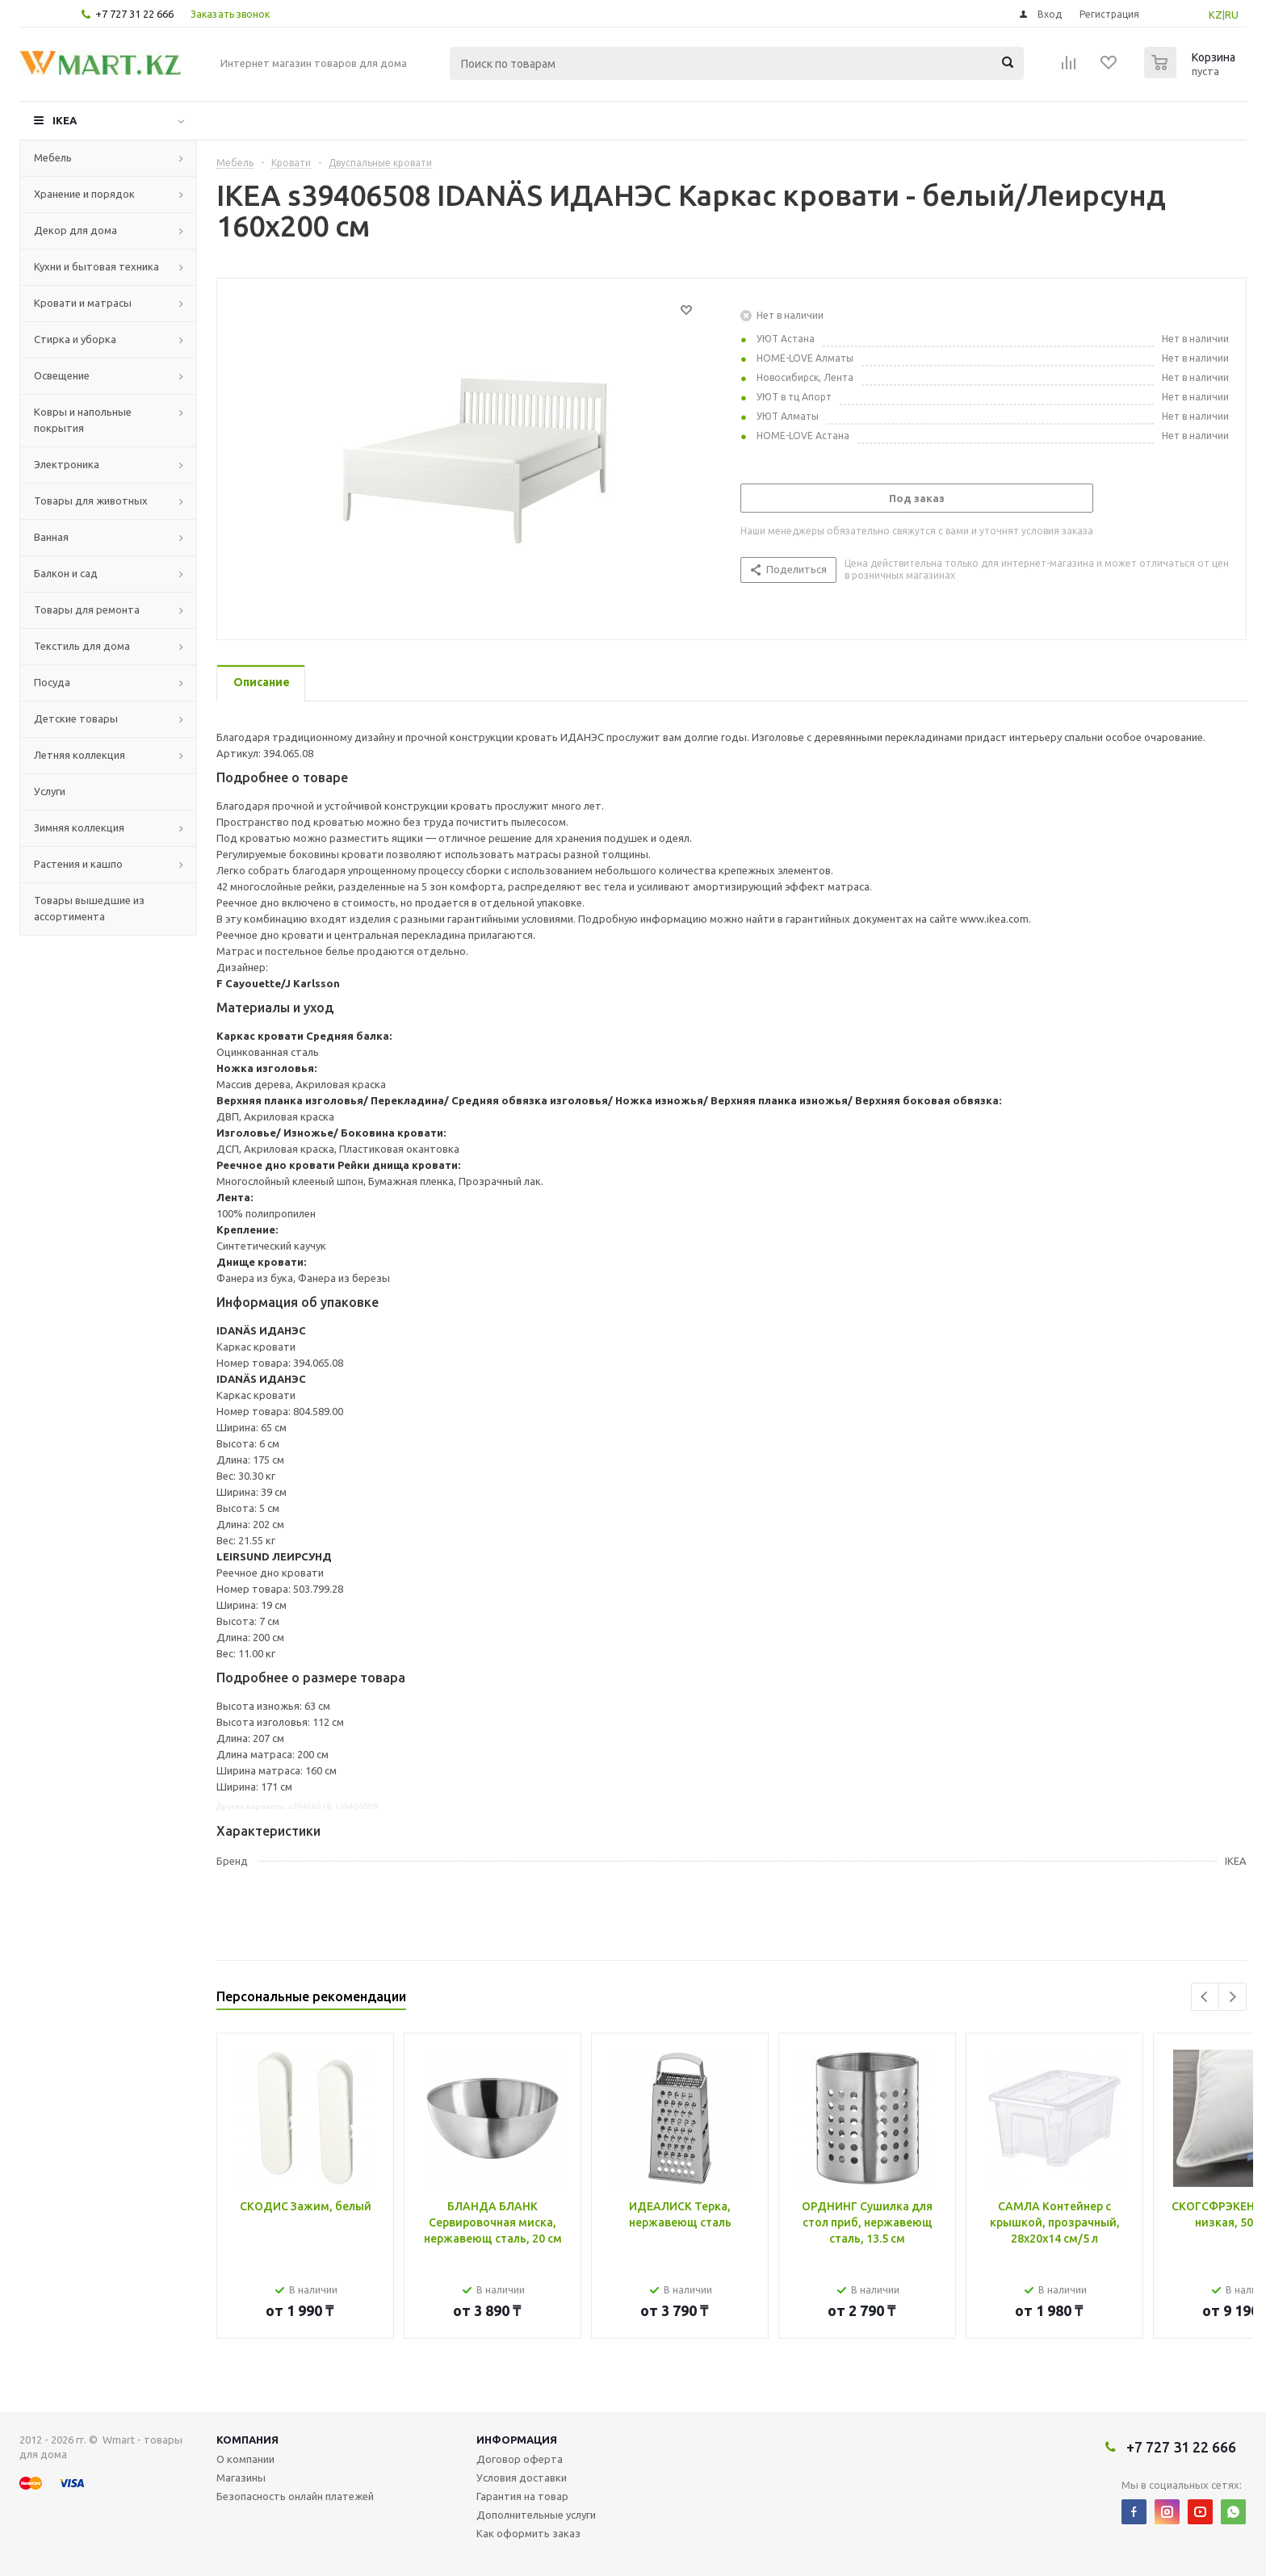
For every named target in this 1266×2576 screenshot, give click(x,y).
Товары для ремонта (87, 609)
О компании (245, 2459)
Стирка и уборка (75, 339)
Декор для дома (75, 230)
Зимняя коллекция (79, 827)
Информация (516, 2439)
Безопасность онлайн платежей (295, 2496)
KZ (1215, 14)
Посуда (52, 682)
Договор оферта (519, 2459)
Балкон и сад (66, 573)
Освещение (62, 375)
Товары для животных (91, 500)
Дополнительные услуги (536, 2514)
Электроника (66, 464)
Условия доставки (521, 2477)
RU (1232, 14)
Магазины (241, 2477)
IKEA (64, 120)
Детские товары (76, 718)
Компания (247, 2439)
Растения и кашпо (78, 863)
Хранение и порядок (84, 193)
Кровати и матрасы (83, 302)
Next (1232, 1996)
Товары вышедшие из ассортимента (89, 908)
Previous (1205, 1996)
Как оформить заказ (528, 2533)
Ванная (51, 536)
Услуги (49, 791)
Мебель (53, 157)
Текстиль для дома (82, 645)
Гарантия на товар (522, 2496)
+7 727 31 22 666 (134, 13)
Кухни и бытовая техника (96, 266)
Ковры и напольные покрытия (83, 420)
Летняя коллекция (79, 754)
